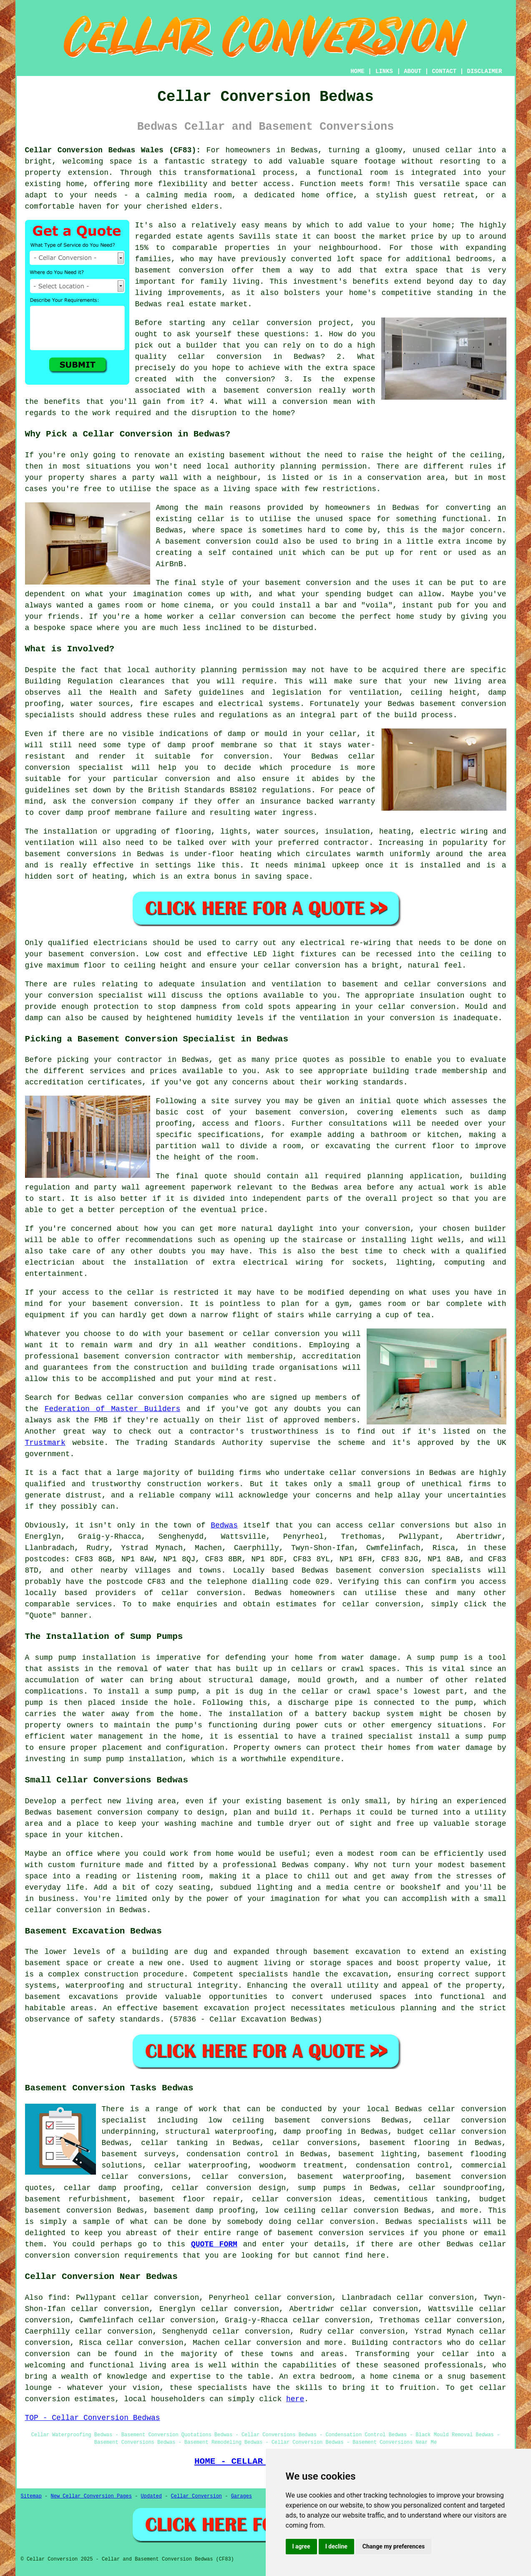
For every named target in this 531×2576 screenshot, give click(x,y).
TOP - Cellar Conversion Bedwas (92, 2418)
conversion (328, 583)
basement (183, 541)
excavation (365, 1974)
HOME (357, 71)
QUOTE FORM (214, 2244)
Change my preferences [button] (393, 2546)
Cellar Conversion (196, 2496)
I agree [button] (301, 2546)
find (57, 2298)
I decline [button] (336, 2546)
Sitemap (31, 2496)
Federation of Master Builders (112, 1409)
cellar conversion (272, 323)
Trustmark (45, 1443)
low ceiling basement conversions (290, 2120)
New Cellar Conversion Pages (91, 2496)
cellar (459, 150)
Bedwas (224, 1525)
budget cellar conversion (451, 2131)
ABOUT (412, 71)
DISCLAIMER (484, 71)
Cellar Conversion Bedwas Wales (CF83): (113, 150)
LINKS (384, 71)
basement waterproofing (349, 2177)
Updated (151, 2496)
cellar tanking (174, 2143)
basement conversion (179, 270)
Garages (241, 2496)
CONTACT (444, 71)
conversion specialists (430, 1570)
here (295, 2399)
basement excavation (356, 1952)
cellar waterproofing (200, 2165)
